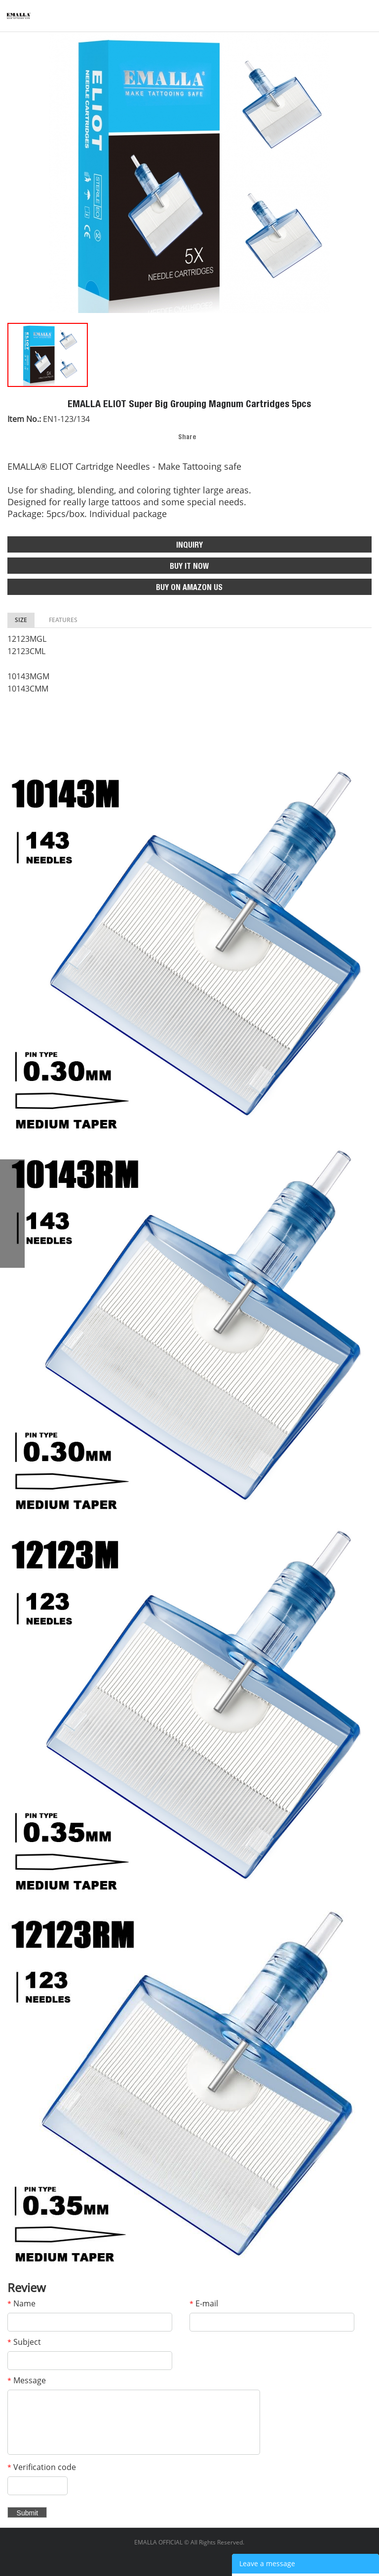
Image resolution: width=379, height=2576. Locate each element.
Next (366, 172)
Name (21, 2303)
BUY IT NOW (189, 567)
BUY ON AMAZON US (189, 588)
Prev (13, 172)
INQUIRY (189, 546)
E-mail (204, 2303)
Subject (24, 2341)
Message (26, 2380)
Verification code (41, 2467)
